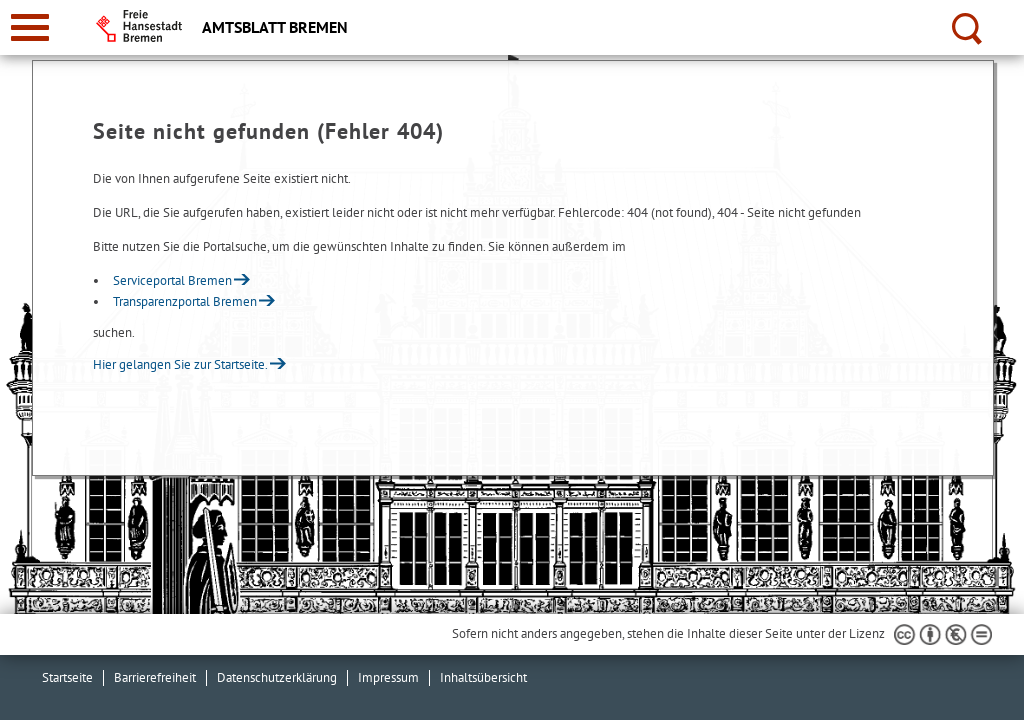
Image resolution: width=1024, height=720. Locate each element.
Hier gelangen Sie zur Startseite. (180, 364)
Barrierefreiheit (155, 677)
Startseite (67, 677)
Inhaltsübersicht (483, 677)
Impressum (388, 677)
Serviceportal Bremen (172, 280)
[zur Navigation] (30, 27)
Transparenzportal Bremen (185, 301)
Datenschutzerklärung (277, 677)
